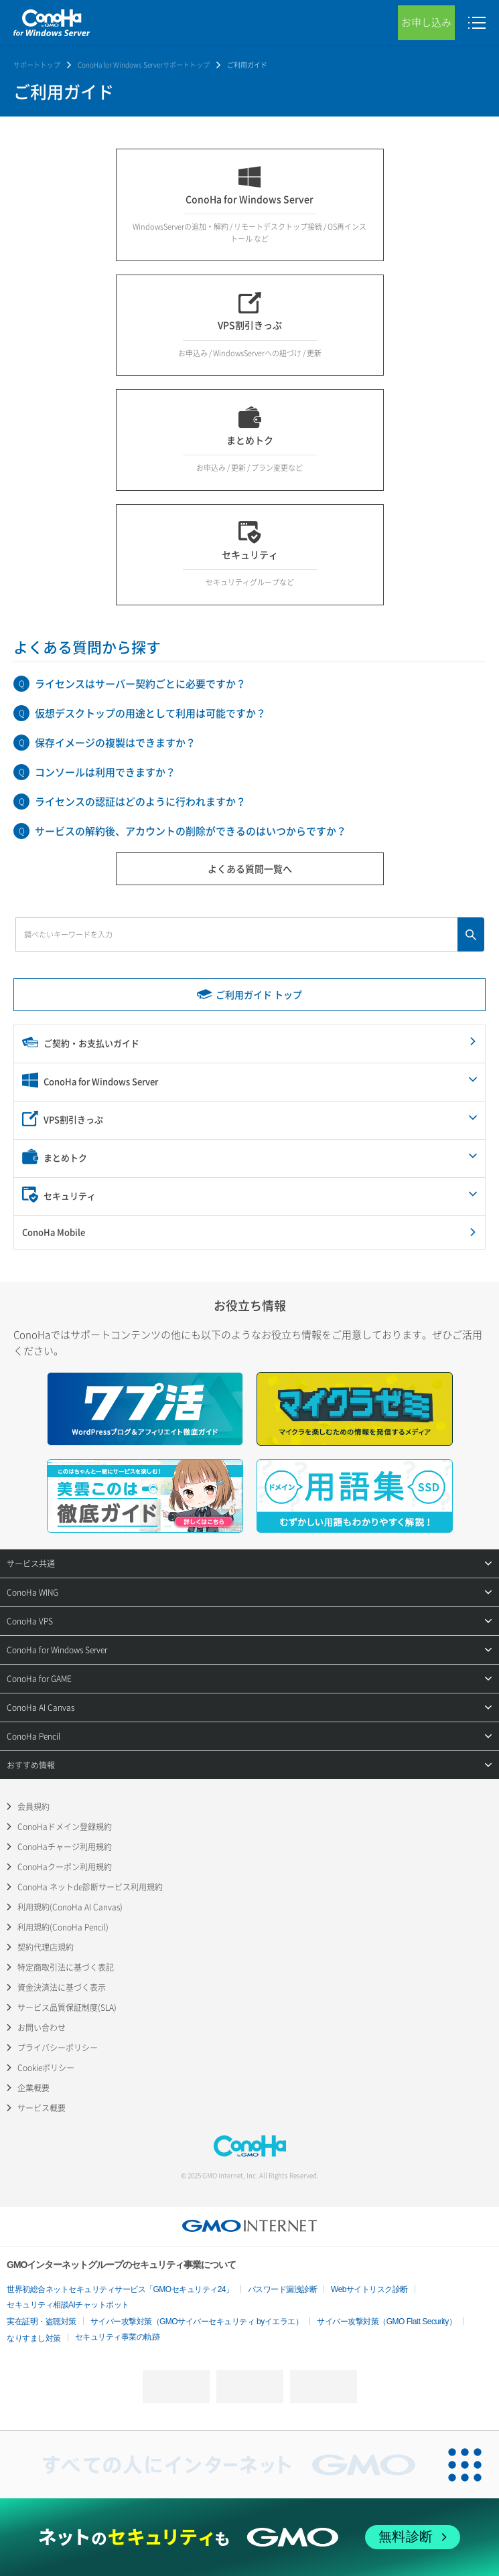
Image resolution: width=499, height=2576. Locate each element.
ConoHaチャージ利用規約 (64, 1847)
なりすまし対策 (34, 2338)
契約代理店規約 (45, 1947)
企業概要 (33, 2088)
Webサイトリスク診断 (369, 2289)
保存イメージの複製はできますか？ (115, 742)
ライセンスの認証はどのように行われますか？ (140, 801)
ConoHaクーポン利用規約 (64, 1867)
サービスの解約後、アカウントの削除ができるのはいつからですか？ (190, 831)
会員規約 (33, 1807)
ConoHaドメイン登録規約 (64, 1827)
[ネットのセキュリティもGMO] (249, 2537)
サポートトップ (36, 65)
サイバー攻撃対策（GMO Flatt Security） (386, 2321)
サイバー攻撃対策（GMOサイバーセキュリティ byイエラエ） (196, 2321)
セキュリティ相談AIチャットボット (68, 2304)
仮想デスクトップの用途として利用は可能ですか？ (150, 713)
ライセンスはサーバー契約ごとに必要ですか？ (140, 683)
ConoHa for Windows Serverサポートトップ (144, 65)
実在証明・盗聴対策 (41, 2321)
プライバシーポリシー (57, 2048)
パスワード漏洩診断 (282, 2289)
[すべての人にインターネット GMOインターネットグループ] (215, 2464)
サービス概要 (41, 2108)
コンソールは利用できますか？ (105, 772)
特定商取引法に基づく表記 (65, 1967)
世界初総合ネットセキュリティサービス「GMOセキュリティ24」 (120, 2289)
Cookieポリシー (45, 2068)
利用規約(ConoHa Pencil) (63, 1927)
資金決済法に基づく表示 (61, 1987)
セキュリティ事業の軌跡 (117, 2337)
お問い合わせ (41, 2028)
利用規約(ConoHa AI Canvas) (70, 1907)
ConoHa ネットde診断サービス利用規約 (90, 1887)
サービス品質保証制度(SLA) (67, 2007)
